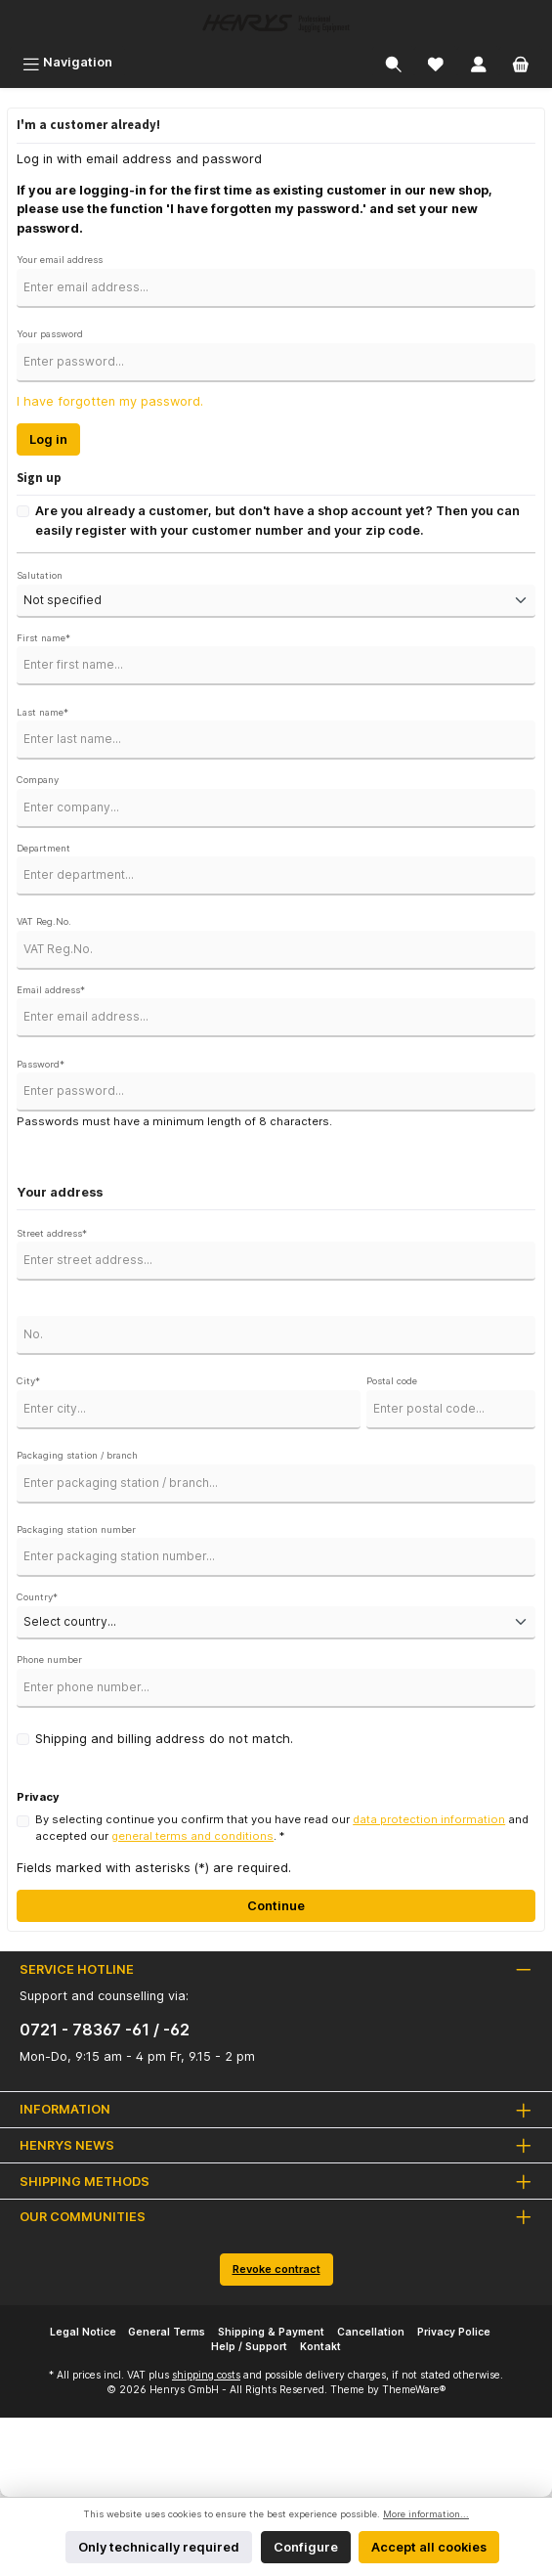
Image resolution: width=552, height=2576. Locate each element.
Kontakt (320, 2346)
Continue (276, 1906)
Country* (37, 1597)
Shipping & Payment (271, 2332)
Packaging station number (76, 1529)
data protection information (429, 1819)
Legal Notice (83, 2332)
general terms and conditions (192, 1836)
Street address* (52, 1233)
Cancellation (370, 2332)
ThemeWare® (414, 2389)
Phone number (49, 1659)
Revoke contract (276, 2269)
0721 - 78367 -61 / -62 (105, 2029)
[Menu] (67, 62)
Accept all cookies (429, 2547)
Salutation (40, 575)
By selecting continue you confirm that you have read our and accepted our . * (282, 1827)
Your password (50, 333)
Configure (306, 2547)
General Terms (166, 2332)
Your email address (60, 259)
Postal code (391, 1380)
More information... (426, 2514)
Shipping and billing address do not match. (164, 1738)
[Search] (393, 62)
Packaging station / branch (77, 1455)
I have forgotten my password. (110, 401)
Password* (40, 1064)
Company (38, 779)
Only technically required (158, 2547)
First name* (43, 638)
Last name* (42, 712)
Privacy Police (453, 2332)
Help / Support (249, 2346)
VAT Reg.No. (44, 921)
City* (28, 1380)
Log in (48, 439)
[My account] (478, 62)
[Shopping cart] (520, 62)
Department (43, 848)
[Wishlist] (435, 62)
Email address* (51, 989)
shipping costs (206, 2375)
